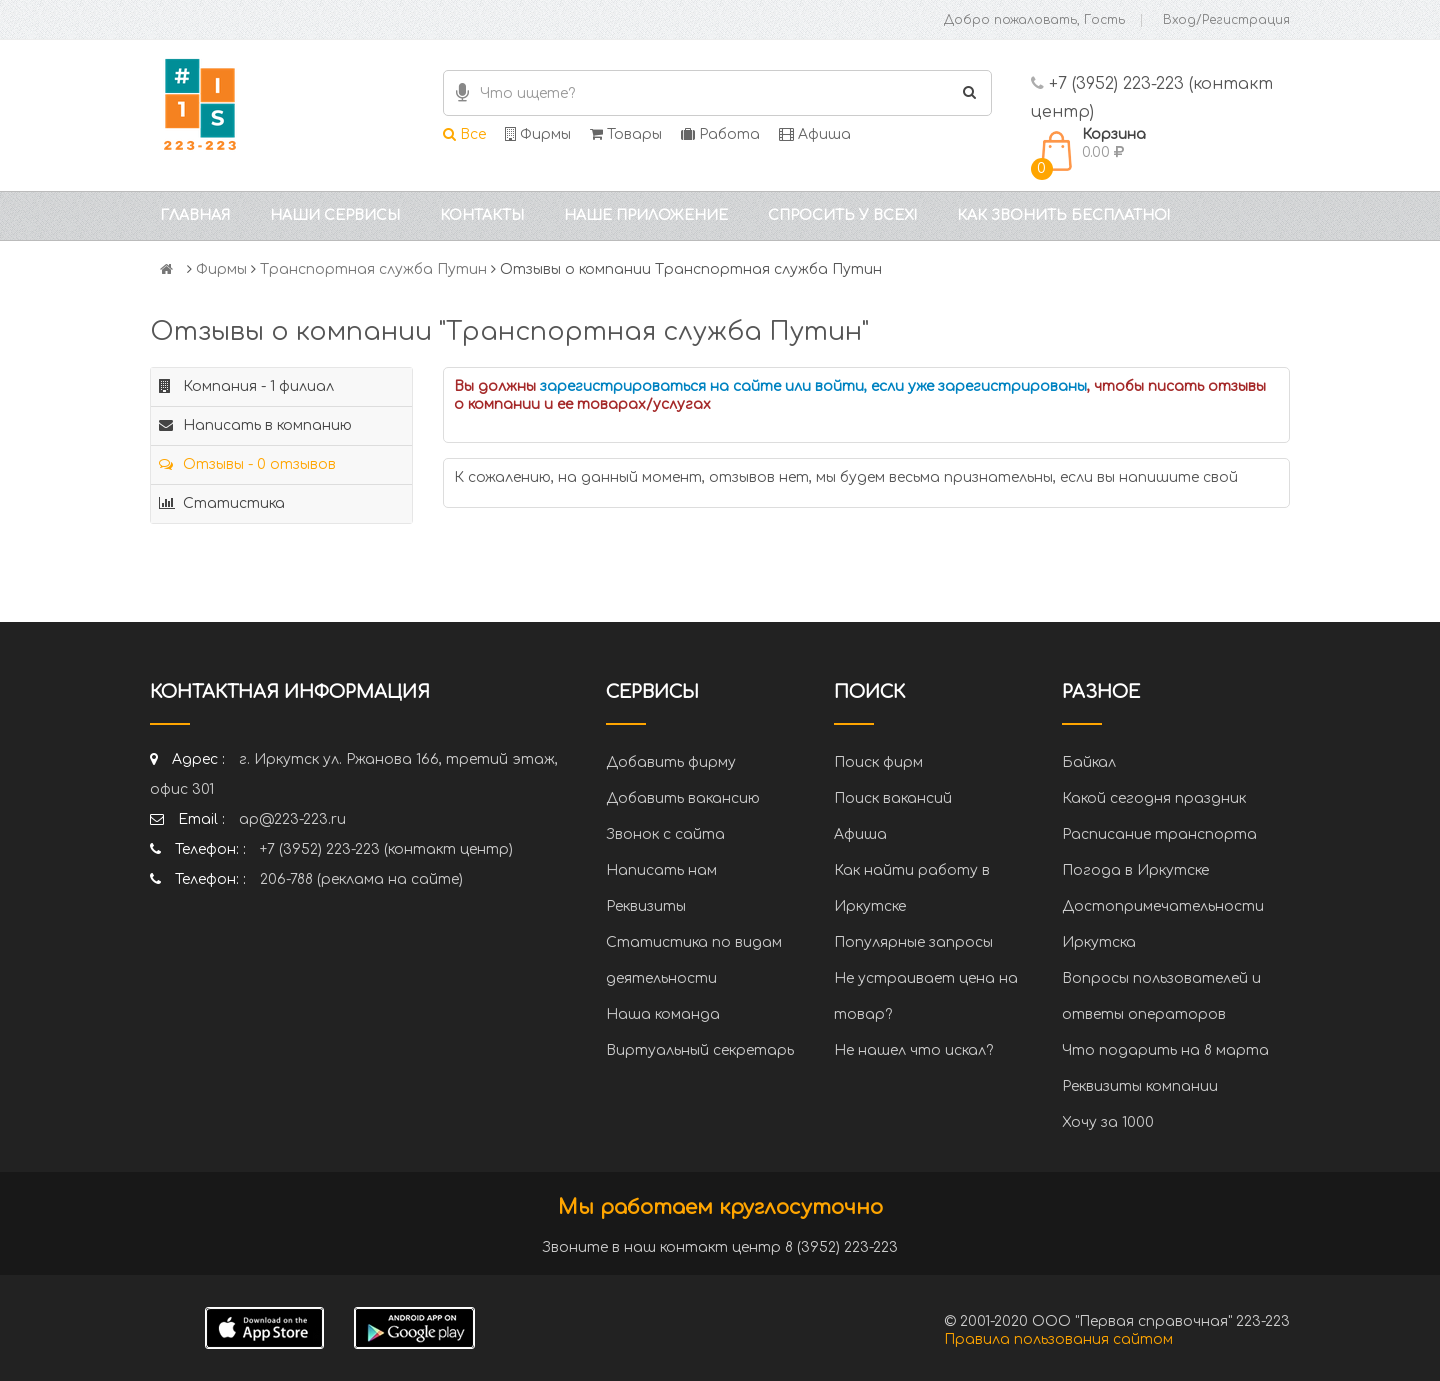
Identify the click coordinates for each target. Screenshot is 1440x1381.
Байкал (1089, 762)
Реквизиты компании (1140, 1086)
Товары (626, 134)
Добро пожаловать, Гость (1034, 20)
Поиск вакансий (893, 798)
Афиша (815, 134)
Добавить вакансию (683, 798)
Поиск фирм (878, 762)
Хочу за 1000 (1108, 1122)
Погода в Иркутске (1135, 870)
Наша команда (663, 1014)
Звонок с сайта (665, 834)
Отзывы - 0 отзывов (247, 464)
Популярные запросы (913, 942)
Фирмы (538, 134)
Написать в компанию (255, 425)
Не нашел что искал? (913, 1050)
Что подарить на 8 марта (1165, 1050)
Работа (720, 134)
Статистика (222, 503)
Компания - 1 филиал (246, 386)
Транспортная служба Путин (373, 269)
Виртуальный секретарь (700, 1050)
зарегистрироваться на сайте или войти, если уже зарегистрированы (813, 386)
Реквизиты (646, 906)
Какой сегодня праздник (1154, 798)
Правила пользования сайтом (1058, 1339)
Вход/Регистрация (1226, 20)
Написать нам (661, 870)
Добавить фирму (671, 762)
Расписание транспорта (1159, 834)
